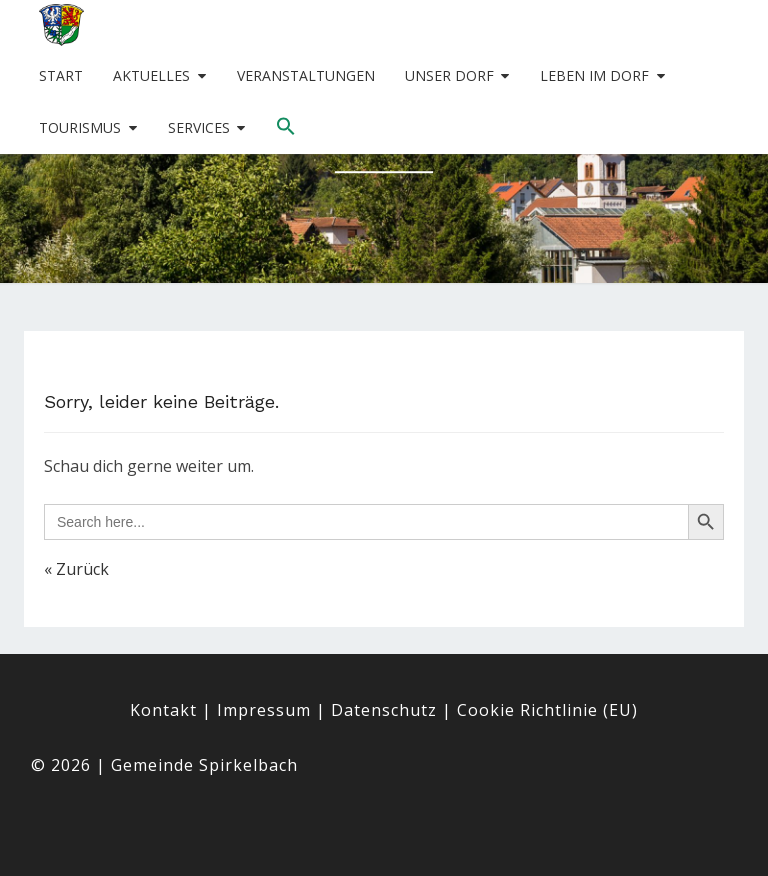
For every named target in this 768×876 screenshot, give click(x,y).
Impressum (264, 710)
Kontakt (163, 710)
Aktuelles (151, 75)
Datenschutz (384, 710)
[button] (286, 127)
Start (61, 75)
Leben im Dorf (594, 75)
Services (199, 127)
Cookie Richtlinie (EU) (547, 710)
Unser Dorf (449, 75)
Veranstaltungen (306, 75)
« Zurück (76, 569)
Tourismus (80, 127)
